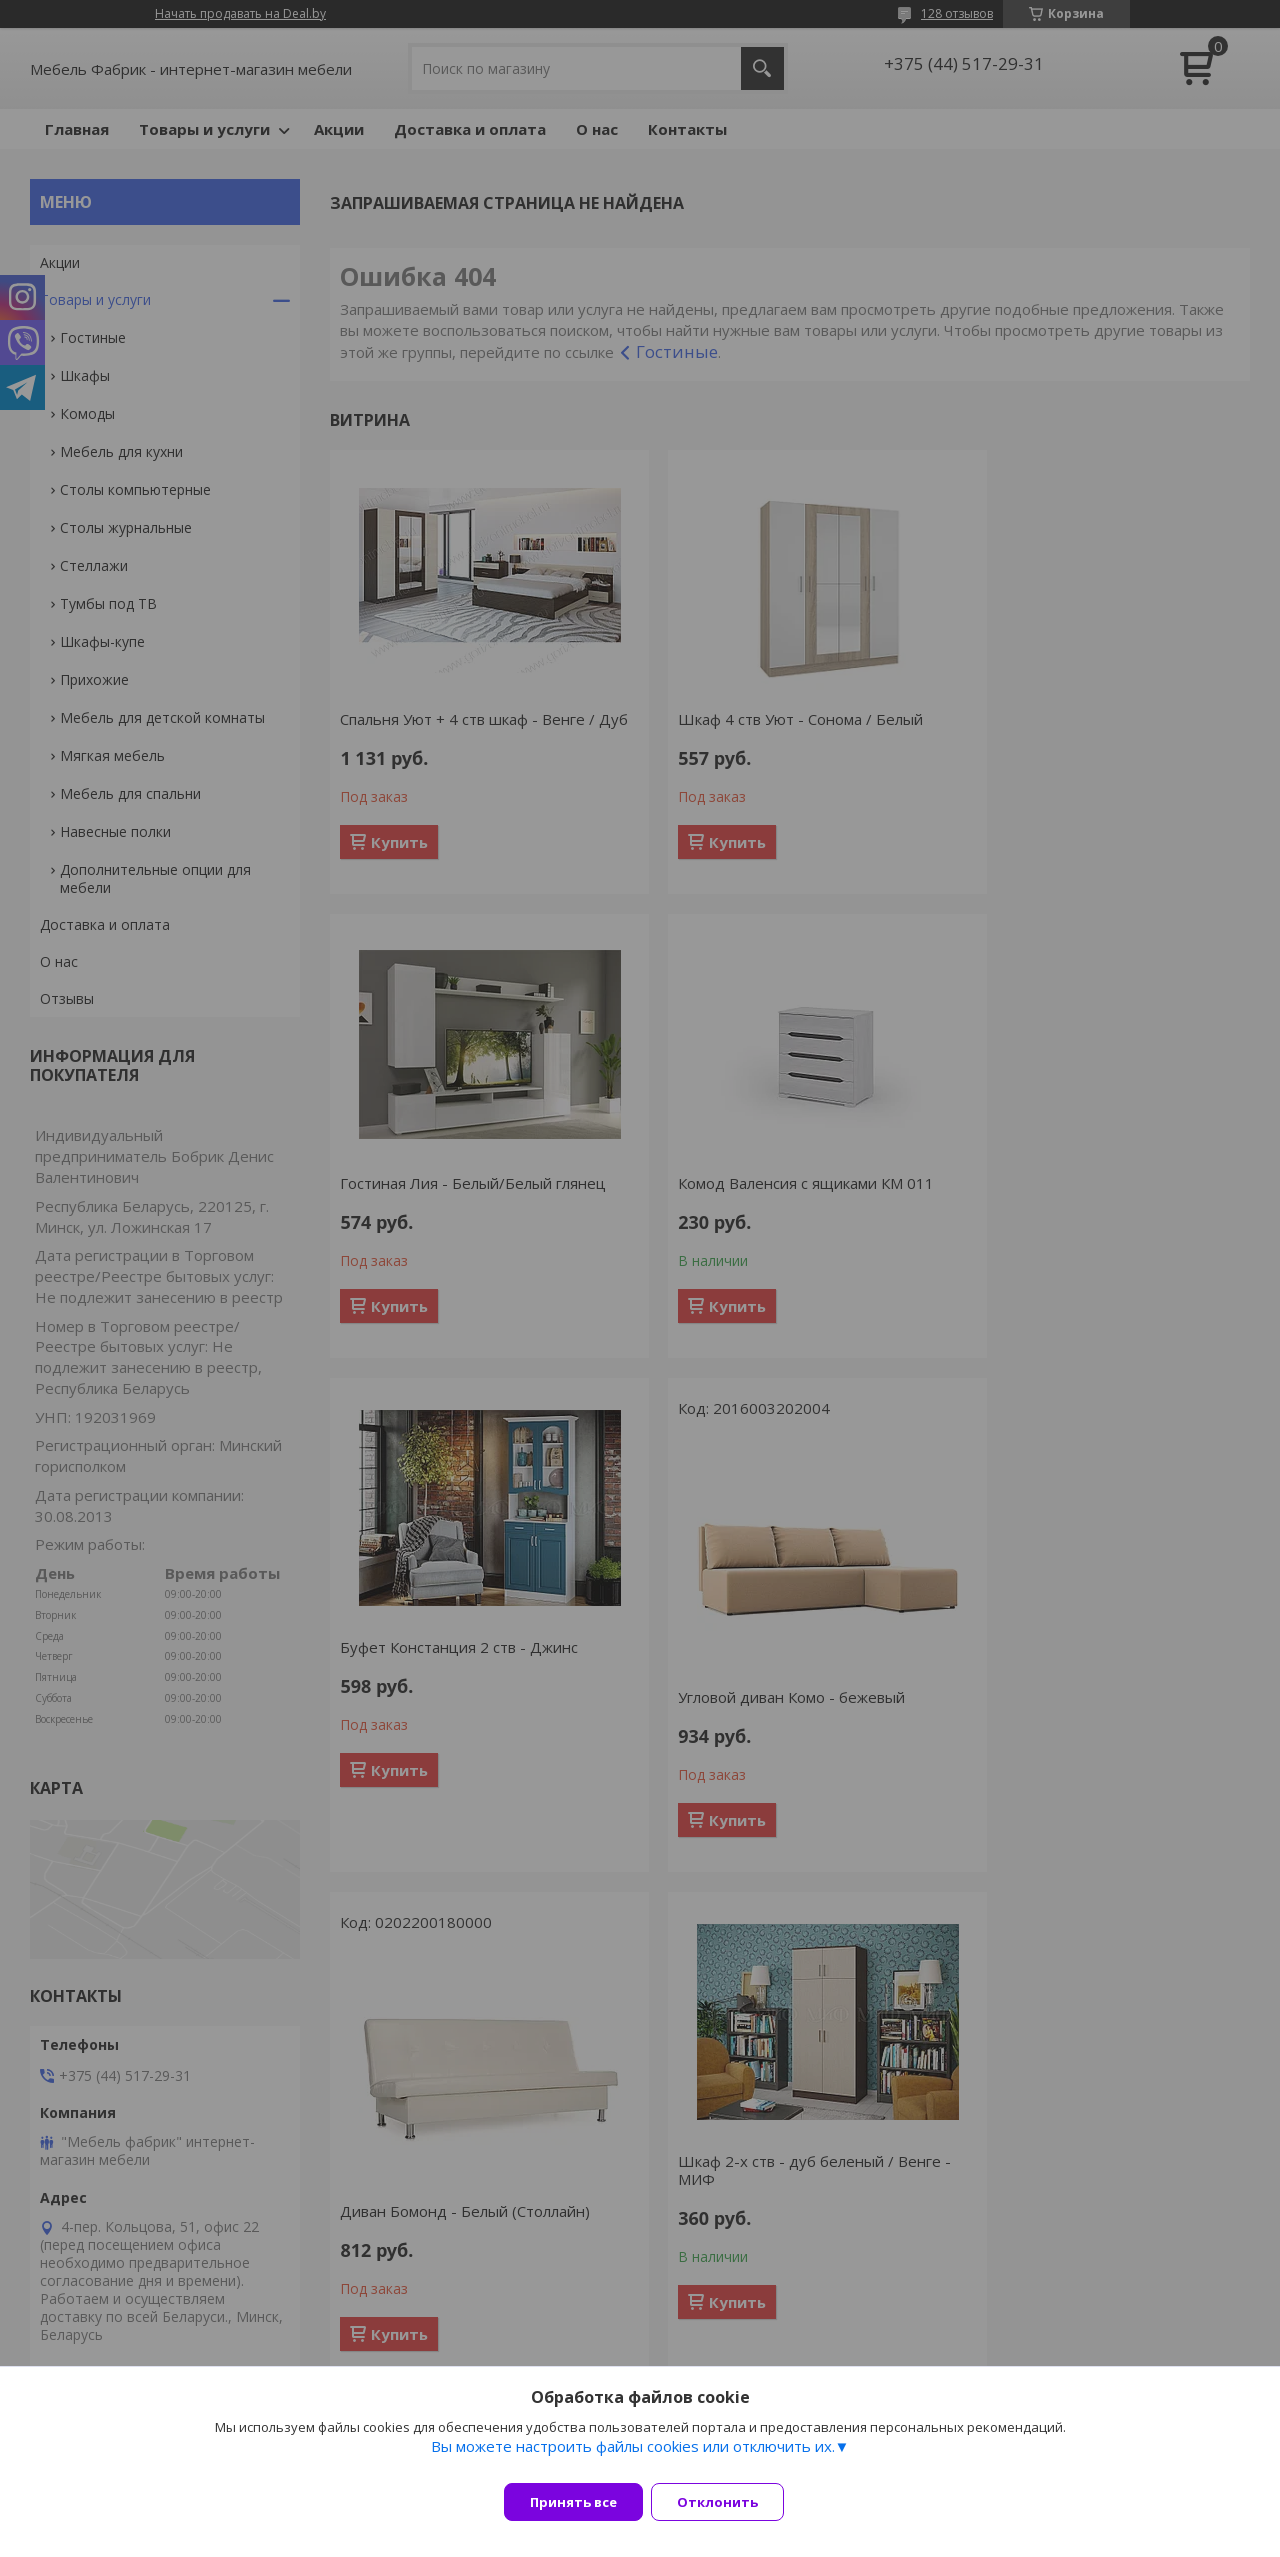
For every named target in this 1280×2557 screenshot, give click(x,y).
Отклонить (729, 2502)
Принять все (573, 2502)
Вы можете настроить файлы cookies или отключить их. (633, 2458)
